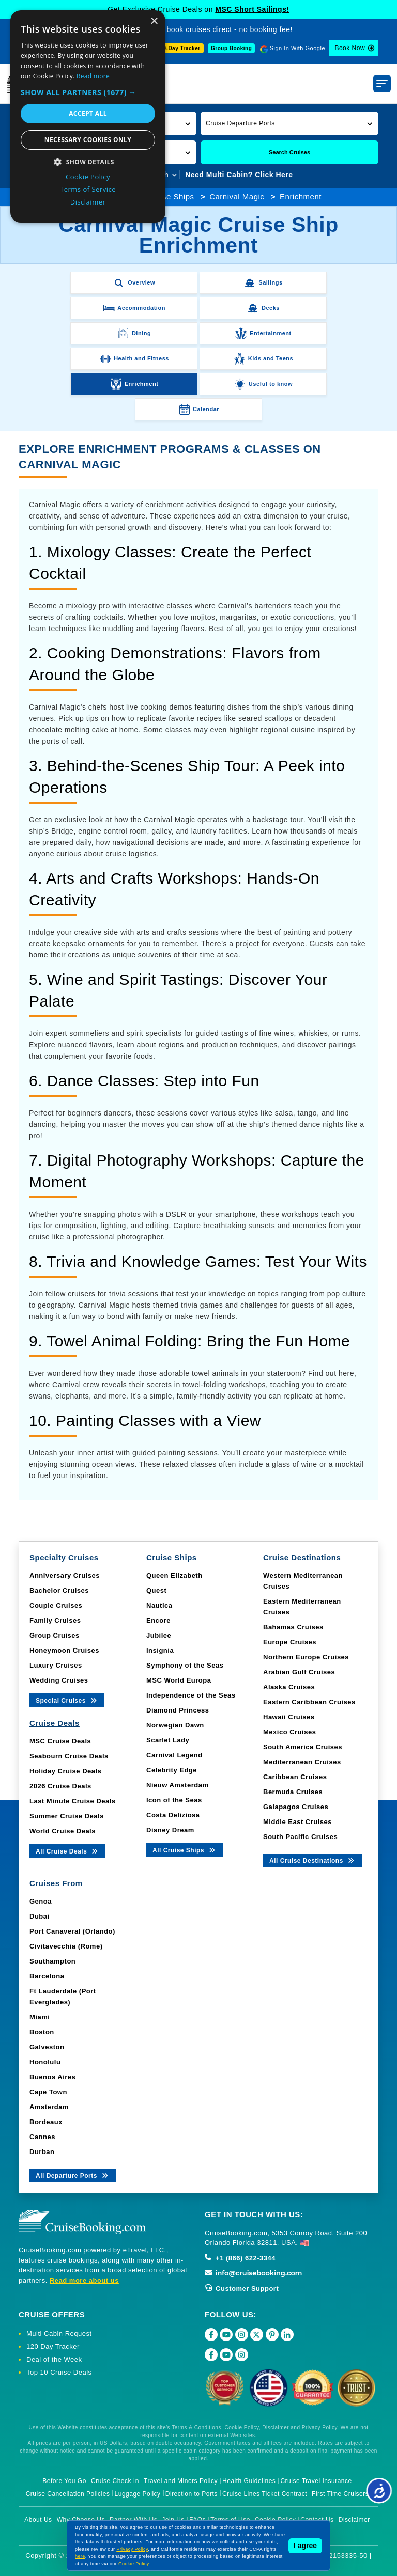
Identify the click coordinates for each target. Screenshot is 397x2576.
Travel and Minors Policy (181, 2481)
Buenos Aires (52, 2077)
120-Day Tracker (178, 48)
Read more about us (84, 2280)
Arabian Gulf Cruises (299, 1672)
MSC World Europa (178, 1680)
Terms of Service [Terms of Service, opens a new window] (88, 189)
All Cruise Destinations (312, 1860)
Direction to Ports (191, 2494)
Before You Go (64, 2481)
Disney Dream (170, 1830)
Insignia (160, 1650)
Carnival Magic (236, 196)
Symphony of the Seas (184, 1665)
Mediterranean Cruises (302, 1762)
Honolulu (44, 2062)
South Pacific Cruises (300, 1837)
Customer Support (242, 2288)
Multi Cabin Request (59, 2333)
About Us (38, 2519)
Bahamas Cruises (293, 1627)
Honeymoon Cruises (64, 1650)
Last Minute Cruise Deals (72, 1801)
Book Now (349, 48)
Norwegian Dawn (175, 1725)
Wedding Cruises (58, 1680)
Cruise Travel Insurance (316, 2481)
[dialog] (87, 116)
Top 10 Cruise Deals (59, 2372)
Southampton (52, 1961)
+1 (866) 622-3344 (240, 2258)
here (80, 2556)
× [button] (154, 21)
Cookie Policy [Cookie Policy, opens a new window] (88, 176)
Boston (41, 2032)
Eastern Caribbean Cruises (309, 1702)
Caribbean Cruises (295, 1777)
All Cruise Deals (67, 1850)
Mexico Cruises (289, 1732)
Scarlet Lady (167, 1740)
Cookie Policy (133, 2563)
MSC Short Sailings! (252, 9)
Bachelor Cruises (59, 1590)
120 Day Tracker (53, 2346)
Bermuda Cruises (293, 1792)
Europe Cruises (289, 1642)
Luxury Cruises (55, 1665)
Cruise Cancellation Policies (68, 2494)
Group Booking (231, 48)
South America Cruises (302, 1747)
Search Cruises (289, 152)
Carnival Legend (174, 1755)
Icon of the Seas (174, 1800)
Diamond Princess (177, 1710)
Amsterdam (49, 2107)
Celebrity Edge (171, 1770)
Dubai (39, 1916)
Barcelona (46, 1976)
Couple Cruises (55, 1605)
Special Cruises (67, 1699)
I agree (305, 2545)
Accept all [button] (88, 113)
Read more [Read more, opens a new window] (93, 76)
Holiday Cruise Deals (65, 1771)
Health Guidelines (249, 2481)
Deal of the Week (54, 2359)
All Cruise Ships (184, 1849)
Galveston (46, 2047)
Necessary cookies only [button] (87, 139)
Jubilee (158, 1635)
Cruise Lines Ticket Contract (264, 2494)
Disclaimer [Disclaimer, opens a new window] (88, 202)
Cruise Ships (170, 196)
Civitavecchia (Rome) (66, 1946)
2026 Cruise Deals (60, 1786)
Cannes (42, 2137)
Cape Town (48, 2092)
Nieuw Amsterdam (177, 1785)
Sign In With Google (297, 48)
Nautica (159, 1605)
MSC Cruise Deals (60, 1741)
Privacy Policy (132, 2549)
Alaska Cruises (289, 1687)
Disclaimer (354, 2519)
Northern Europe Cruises (306, 1657)
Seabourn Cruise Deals (69, 1756)
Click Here (274, 174)
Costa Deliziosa (173, 1815)
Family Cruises (55, 1620)
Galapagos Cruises (295, 1807)
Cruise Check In (115, 2481)
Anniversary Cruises (64, 1575)
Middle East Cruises (297, 1822)
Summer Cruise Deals (66, 1816)
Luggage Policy (138, 2494)
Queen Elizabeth (174, 1575)
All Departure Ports (73, 2175)
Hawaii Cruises (289, 1717)
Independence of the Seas (190, 1695)
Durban (42, 2152)
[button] (289, 123)
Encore (158, 1620)
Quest (156, 1590)
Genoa (40, 1901)
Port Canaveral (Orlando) (72, 1931)
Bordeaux (46, 2122)
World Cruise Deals (62, 1831)
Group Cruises (54, 1635)
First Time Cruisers (340, 2494)
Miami (39, 2017)
